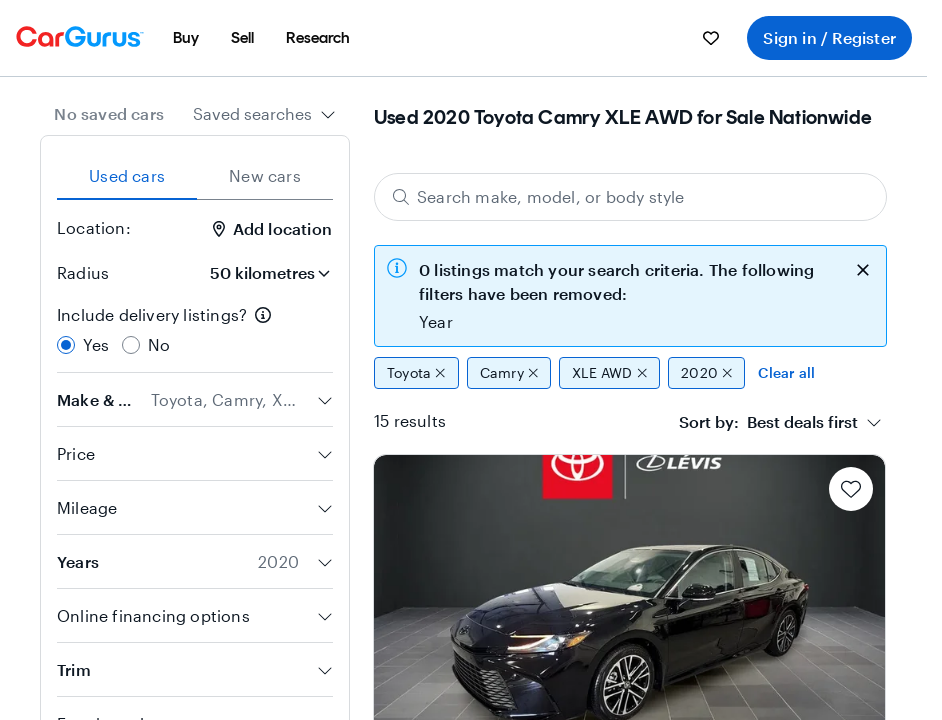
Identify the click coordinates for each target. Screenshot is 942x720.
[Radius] (262, 273)
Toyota (416, 373)
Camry (509, 373)
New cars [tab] (265, 175)
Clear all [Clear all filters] (786, 372)
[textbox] (768, 422)
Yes (96, 344)
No (159, 344)
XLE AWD (609, 373)
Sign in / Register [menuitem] (829, 37)
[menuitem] (186, 38)
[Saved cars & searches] (711, 38)
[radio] (66, 345)
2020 (706, 373)
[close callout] (863, 268)
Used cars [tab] (127, 175)
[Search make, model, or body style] (630, 197)
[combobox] (264, 114)
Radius (83, 272)
